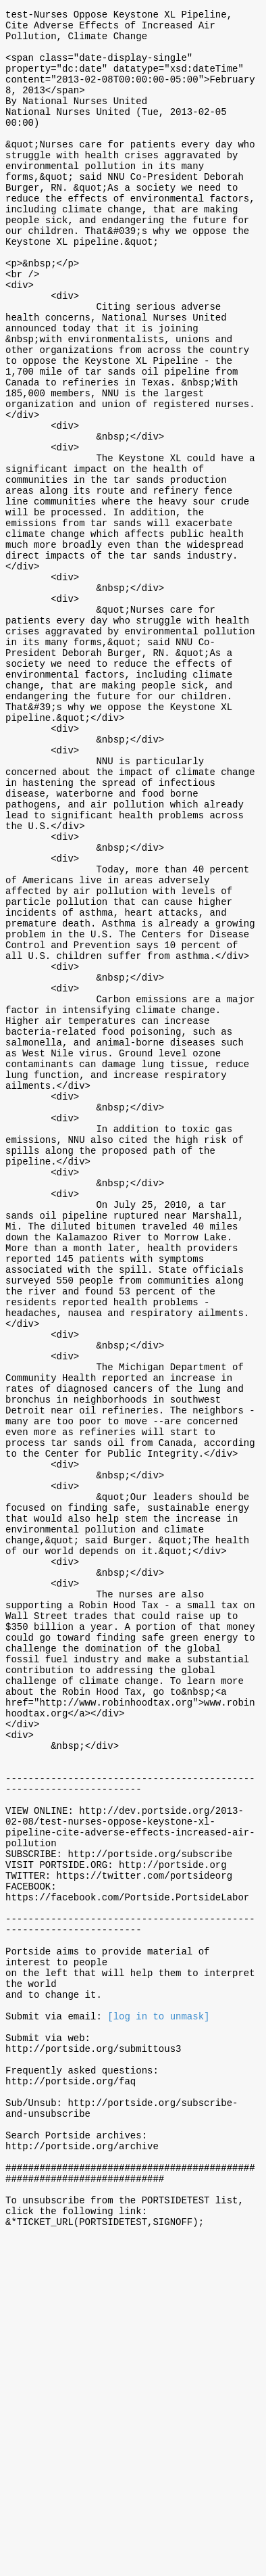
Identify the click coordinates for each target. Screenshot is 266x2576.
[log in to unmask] (158, 2316)
